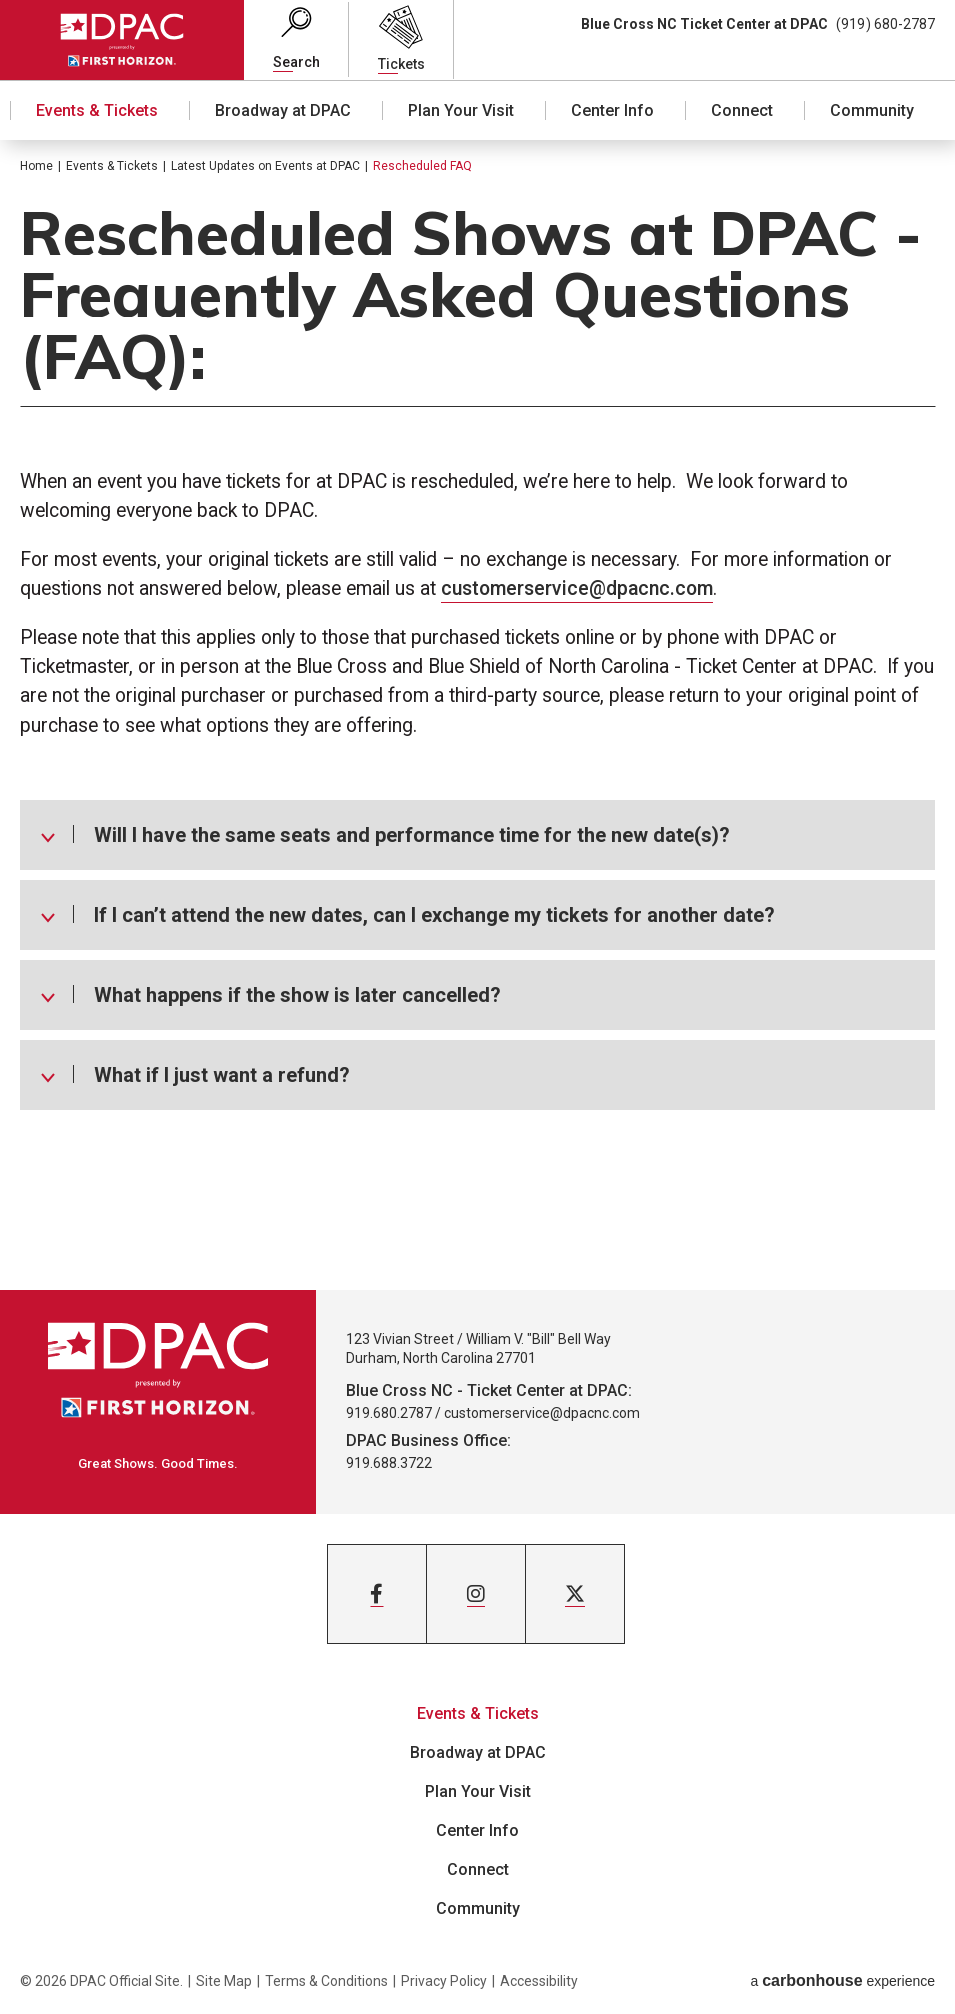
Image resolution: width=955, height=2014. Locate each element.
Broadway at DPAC (283, 110)
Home (36, 166)
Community (872, 110)
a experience (842, 1980)
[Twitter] (575, 1594)
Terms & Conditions (326, 1981)
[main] (477, 715)
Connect (742, 110)
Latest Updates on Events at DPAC (265, 166)
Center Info (612, 110)
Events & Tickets (97, 110)
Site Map (224, 1981)
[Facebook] (377, 1594)
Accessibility (539, 1981)
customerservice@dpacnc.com (577, 588)
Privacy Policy (444, 1981)
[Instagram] (476, 1594)
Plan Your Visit (461, 110)
